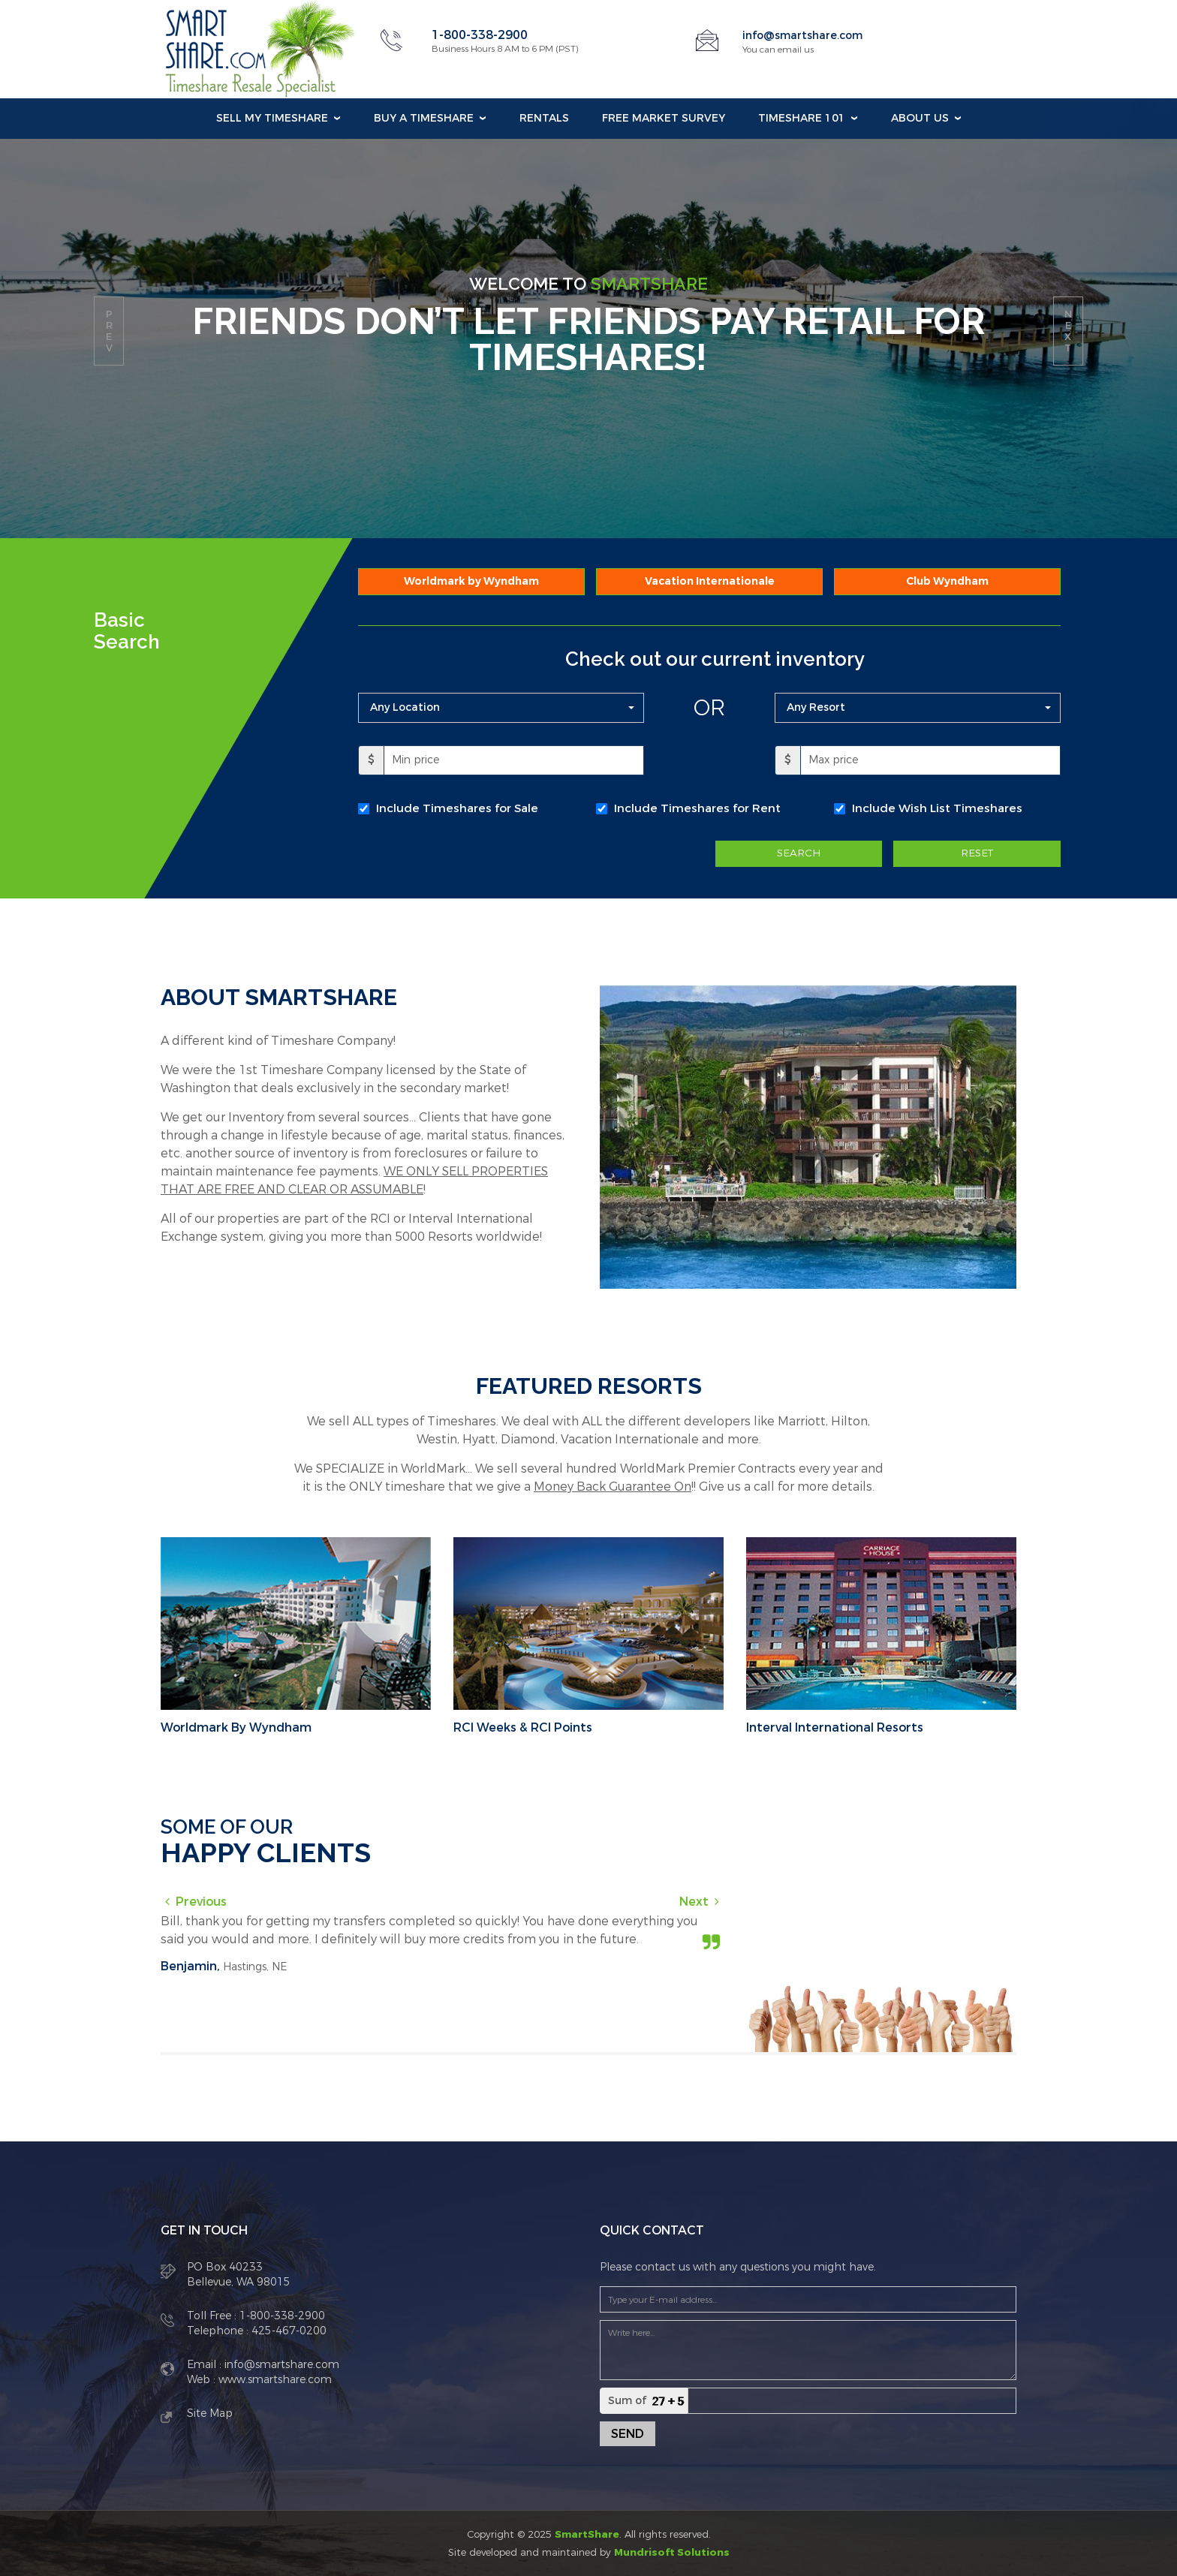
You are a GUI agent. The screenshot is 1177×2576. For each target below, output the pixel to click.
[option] (442, 1945)
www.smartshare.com (273, 2378)
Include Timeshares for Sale (457, 808)
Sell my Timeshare (272, 118)
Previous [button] (201, 1900)
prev (109, 331)
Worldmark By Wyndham (236, 1726)
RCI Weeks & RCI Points (522, 1726)
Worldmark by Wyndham (471, 581)
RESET (977, 854)
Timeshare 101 (801, 118)
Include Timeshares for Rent (697, 808)
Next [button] (694, 1900)
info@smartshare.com (809, 35)
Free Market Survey (663, 118)
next (1068, 331)
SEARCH (798, 854)
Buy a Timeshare (424, 118)
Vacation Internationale (710, 581)
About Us (920, 118)
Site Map (210, 2412)
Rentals (544, 118)
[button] (501, 708)
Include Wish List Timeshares (937, 808)
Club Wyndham (947, 581)
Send (627, 2432)
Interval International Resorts (834, 1726)
